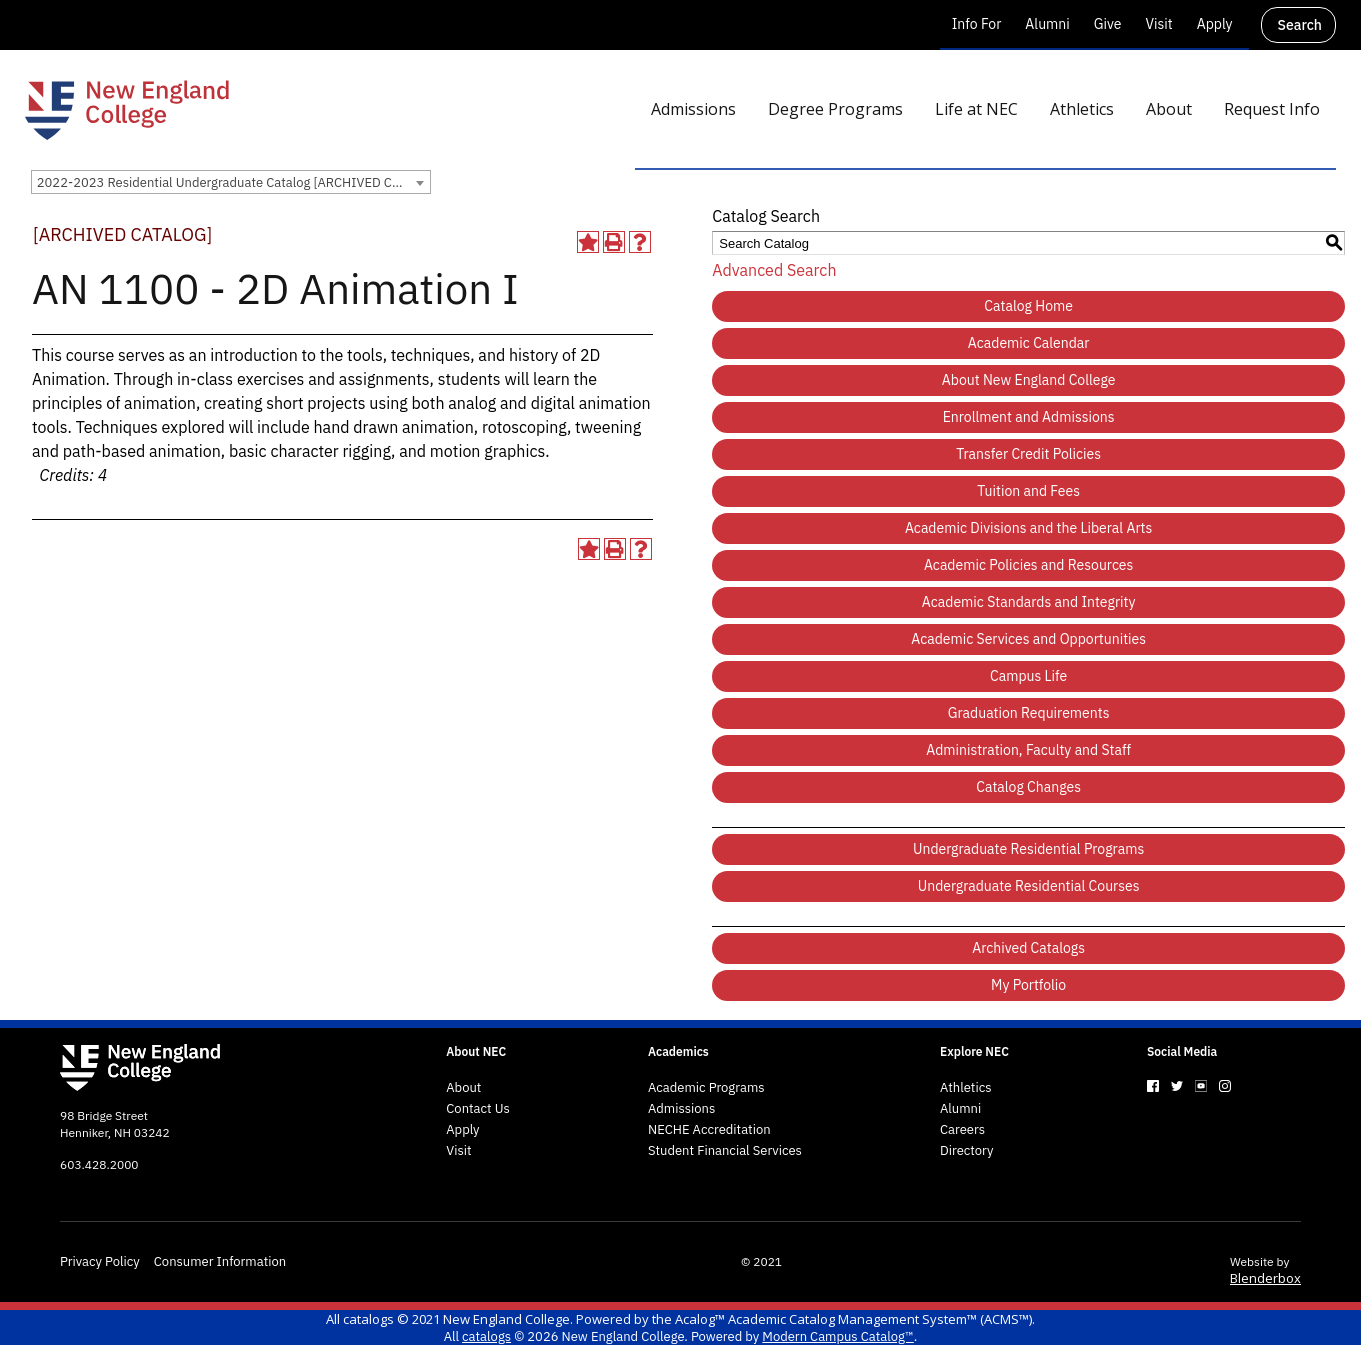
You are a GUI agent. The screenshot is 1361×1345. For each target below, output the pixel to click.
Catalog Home (1028, 306)
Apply (1215, 24)
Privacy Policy (100, 1262)
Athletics (966, 1088)
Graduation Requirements (1029, 713)
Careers (962, 1130)
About (463, 1088)
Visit (1158, 24)
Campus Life (1028, 676)
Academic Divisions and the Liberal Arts (1028, 528)
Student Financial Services (725, 1151)
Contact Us (478, 1109)
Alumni (1047, 24)
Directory (967, 1151)
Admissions (681, 1109)
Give (1108, 24)
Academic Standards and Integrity (1029, 602)
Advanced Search (774, 270)
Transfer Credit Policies (1028, 454)
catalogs (368, 1319)
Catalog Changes (1028, 787)
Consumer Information (220, 1262)
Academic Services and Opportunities (1028, 639)
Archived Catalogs (1028, 948)
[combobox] (231, 182)
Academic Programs (706, 1088)
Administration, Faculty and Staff (1028, 750)
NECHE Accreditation (709, 1130)
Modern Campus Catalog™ (837, 1336)
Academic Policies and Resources (1029, 565)
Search (1300, 25)
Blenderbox (1265, 1278)
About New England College (1029, 380)
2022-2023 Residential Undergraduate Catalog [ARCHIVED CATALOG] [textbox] (233, 182)
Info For (977, 24)
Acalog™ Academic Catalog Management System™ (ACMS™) (853, 1319)
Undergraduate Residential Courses (1029, 886)
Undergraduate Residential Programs (1028, 849)
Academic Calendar (1029, 343)
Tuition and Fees (1028, 491)
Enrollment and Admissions (1029, 417)
